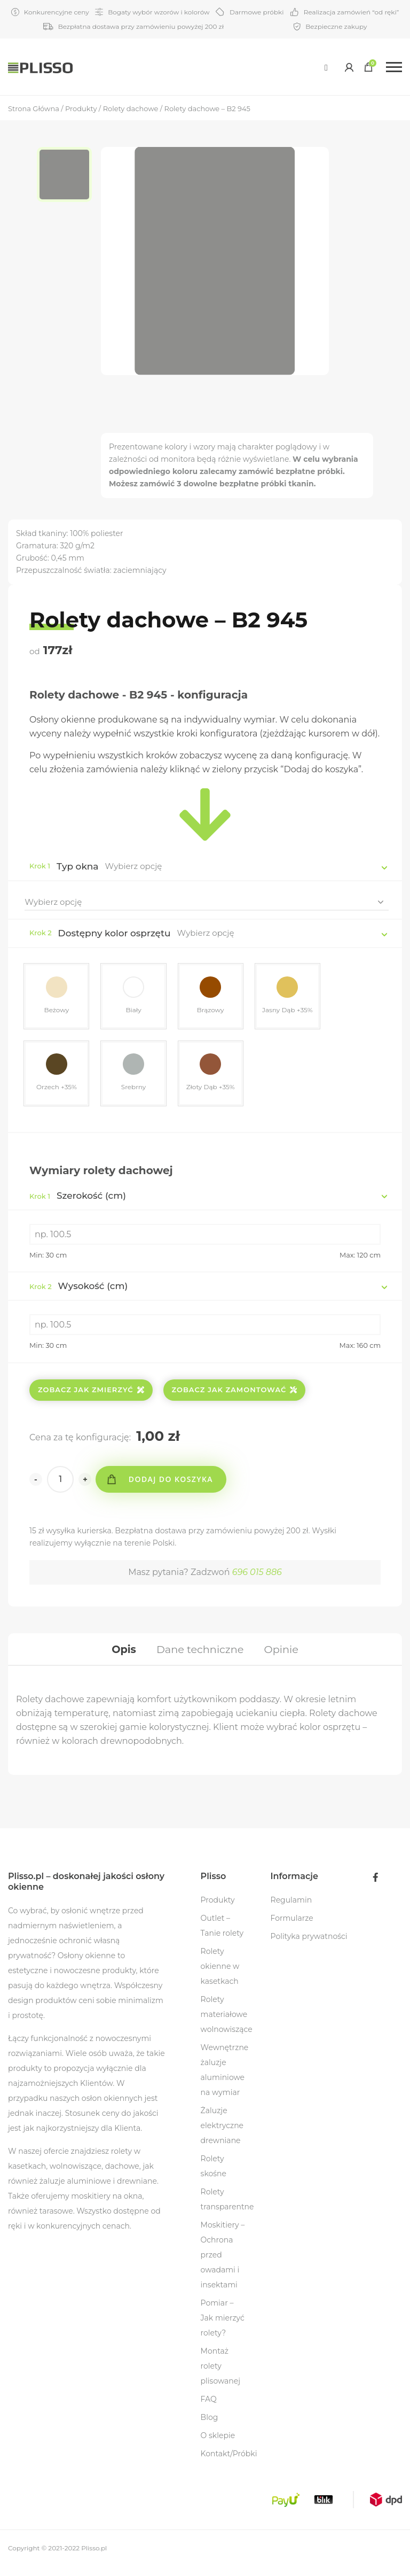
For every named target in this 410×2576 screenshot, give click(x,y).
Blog (209, 2427)
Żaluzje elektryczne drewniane (222, 2135)
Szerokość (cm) (77, 1200)
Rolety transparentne (227, 2209)
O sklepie (218, 2445)
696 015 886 (257, 1577)
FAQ (209, 2409)
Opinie (284, 1656)
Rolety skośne (213, 2175)
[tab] (120, 1656)
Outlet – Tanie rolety (222, 1935)
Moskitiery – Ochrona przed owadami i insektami (223, 2264)
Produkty (218, 1909)
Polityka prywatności (309, 1946)
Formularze (292, 1928)
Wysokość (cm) (78, 1291)
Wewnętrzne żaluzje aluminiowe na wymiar (225, 2079)
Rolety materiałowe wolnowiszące (227, 2024)
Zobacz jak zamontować (234, 1394)
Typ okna (78, 866)
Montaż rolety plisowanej (220, 2375)
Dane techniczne (200, 1656)
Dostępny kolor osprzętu (114, 933)
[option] (69, 176)
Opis (120, 1656)
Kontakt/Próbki (229, 2463)
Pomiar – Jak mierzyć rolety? (223, 2327)
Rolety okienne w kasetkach (220, 1976)
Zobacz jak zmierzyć (91, 1394)
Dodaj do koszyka (174, 1484)
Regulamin (291, 1909)
